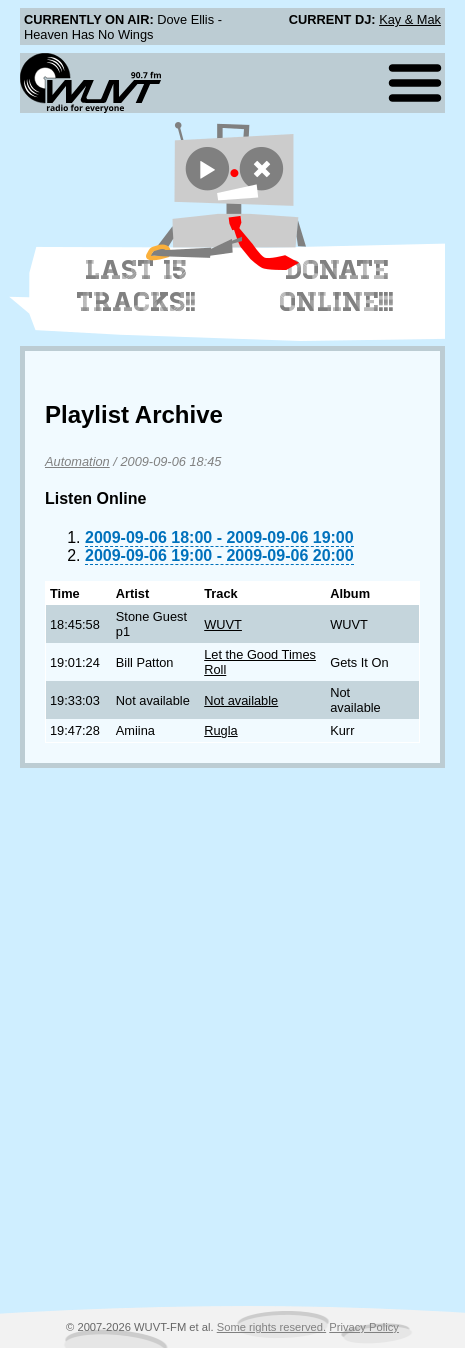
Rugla (220, 730)
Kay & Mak (410, 19)
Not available (241, 700)
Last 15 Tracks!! (136, 286)
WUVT (223, 624)
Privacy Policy (364, 1327)
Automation (77, 461)
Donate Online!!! (337, 286)
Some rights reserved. (271, 1327)
